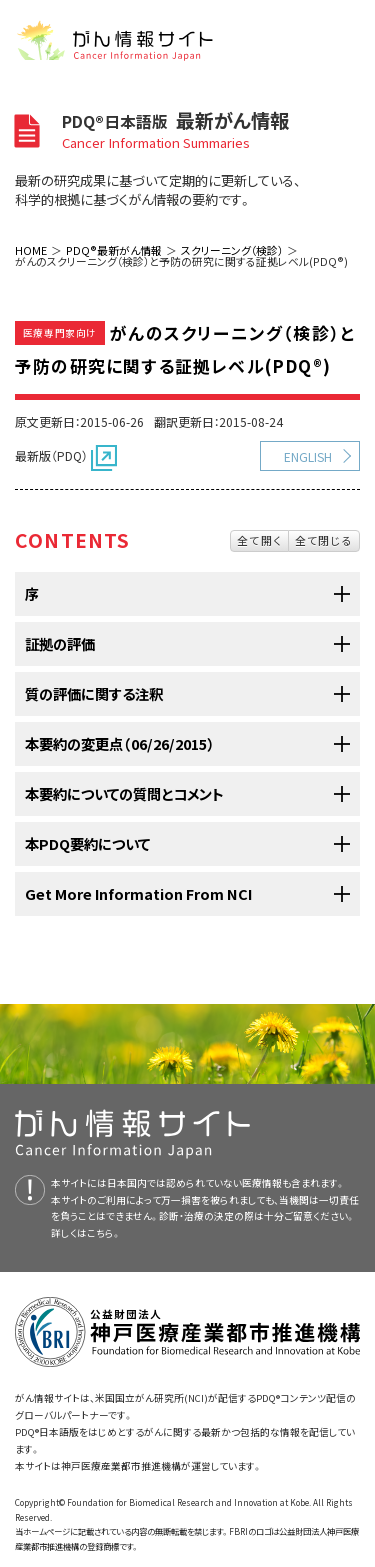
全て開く (259, 540)
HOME (31, 250)
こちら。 (104, 1233)
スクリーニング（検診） (232, 250)
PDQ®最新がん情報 (114, 250)
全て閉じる (324, 540)
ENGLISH (308, 456)
